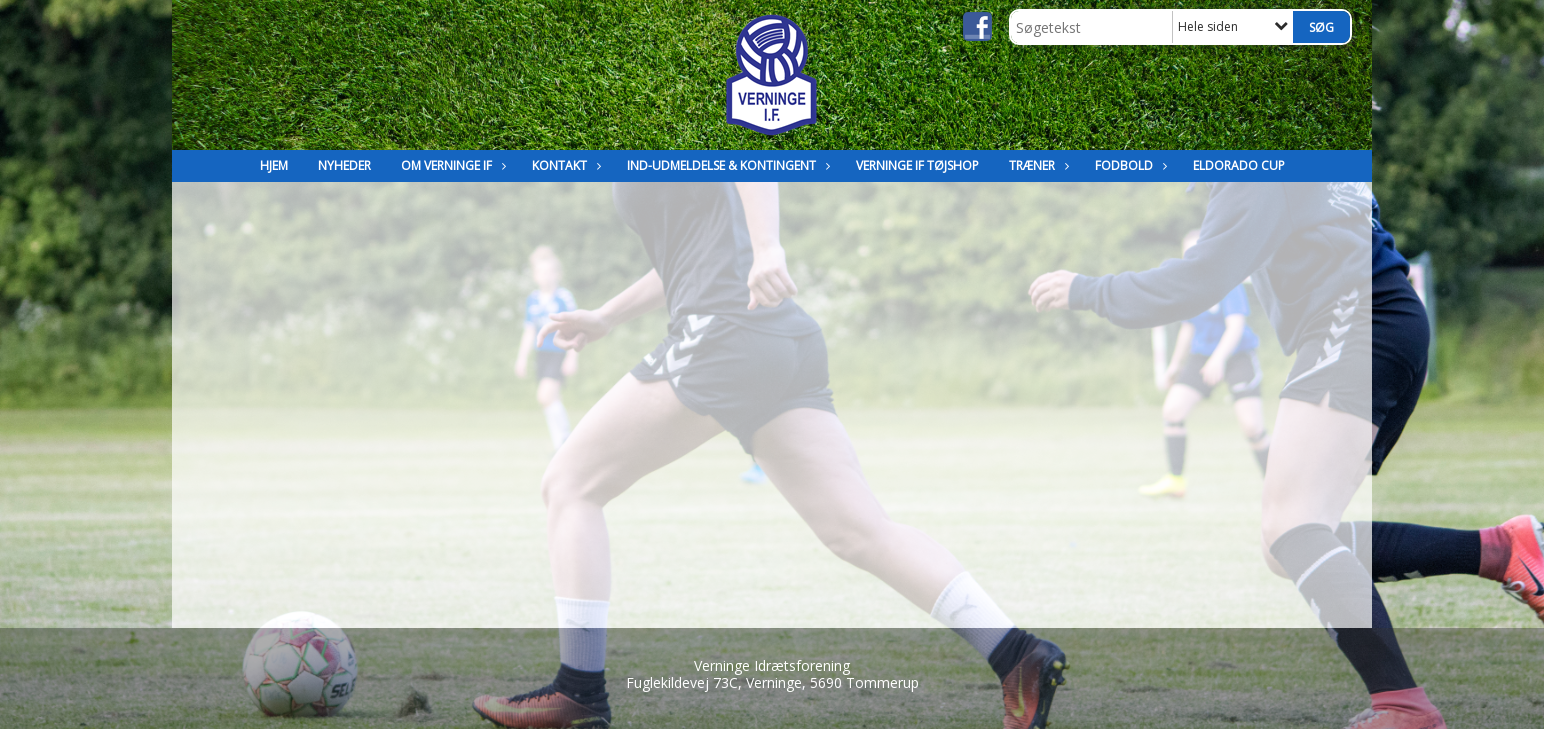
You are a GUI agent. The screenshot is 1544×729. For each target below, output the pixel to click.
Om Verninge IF (451, 165)
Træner (1037, 165)
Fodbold (1129, 165)
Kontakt (564, 165)
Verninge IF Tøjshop (917, 165)
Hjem (274, 165)
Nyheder (344, 165)
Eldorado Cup (1239, 165)
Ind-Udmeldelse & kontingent (726, 165)
